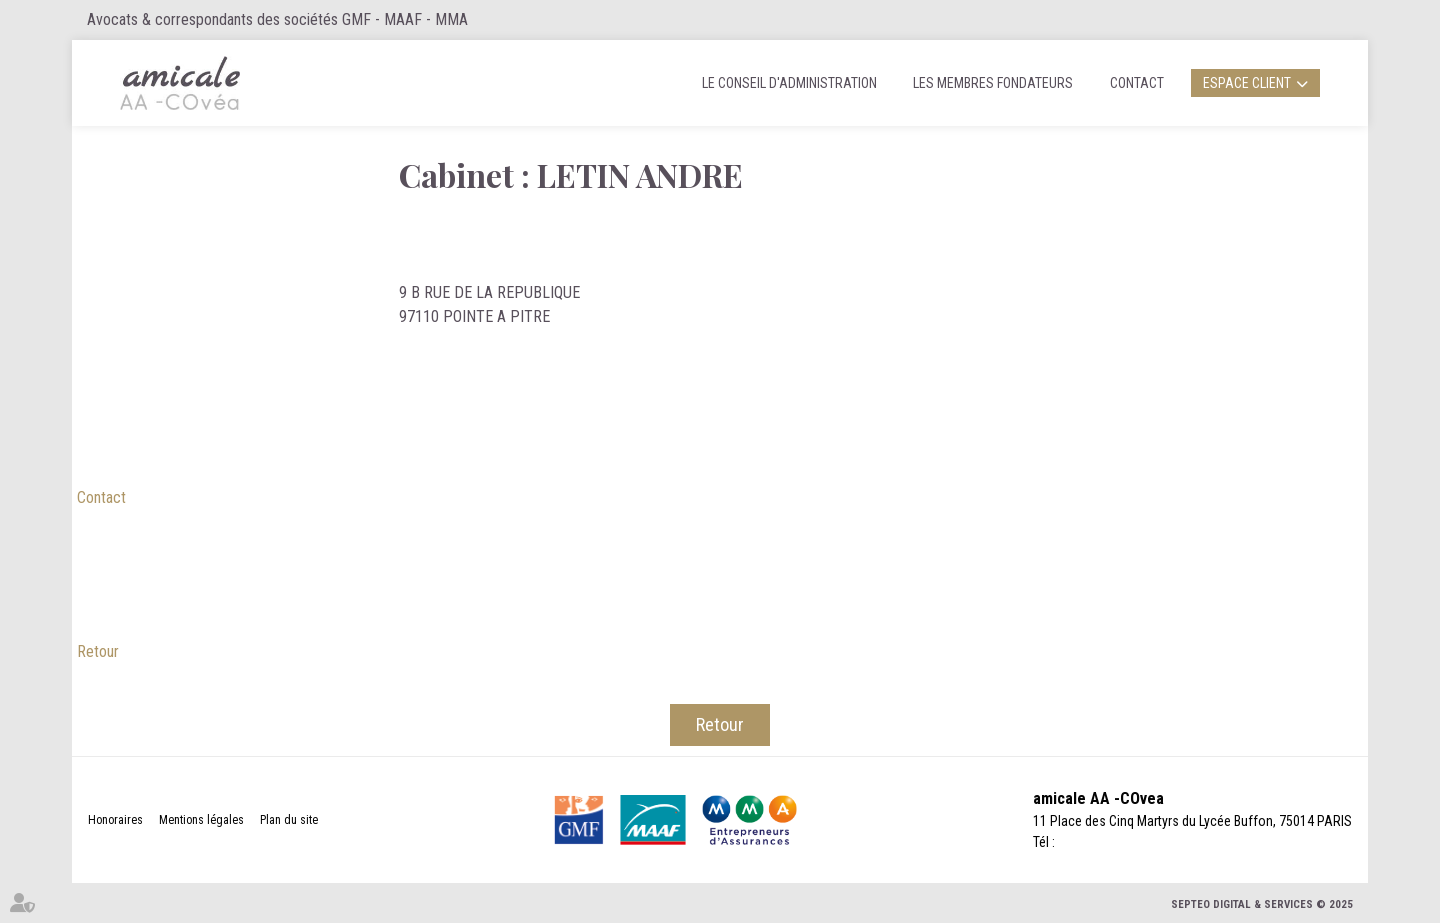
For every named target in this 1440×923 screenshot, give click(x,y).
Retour (98, 651)
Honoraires (115, 820)
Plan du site (289, 820)
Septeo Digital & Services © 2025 (1262, 904)
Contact (1137, 83)
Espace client (1247, 83)
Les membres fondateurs (993, 83)
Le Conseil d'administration (789, 83)
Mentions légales (201, 820)
